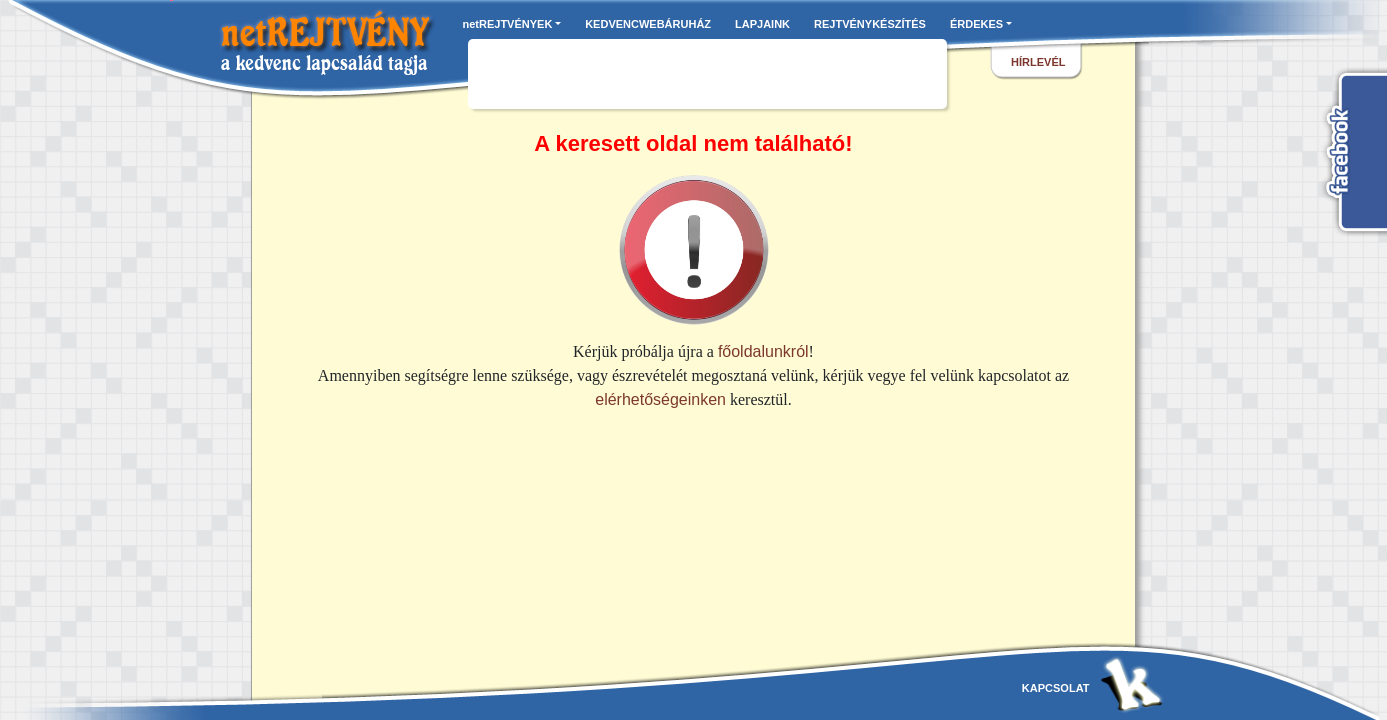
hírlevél (1038, 62)
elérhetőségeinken (660, 399)
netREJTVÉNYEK (508, 24)
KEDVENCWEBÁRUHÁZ (648, 24)
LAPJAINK (762, 24)
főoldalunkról (763, 351)
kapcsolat (1056, 688)
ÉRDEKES (976, 24)
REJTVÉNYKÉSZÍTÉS (870, 24)
